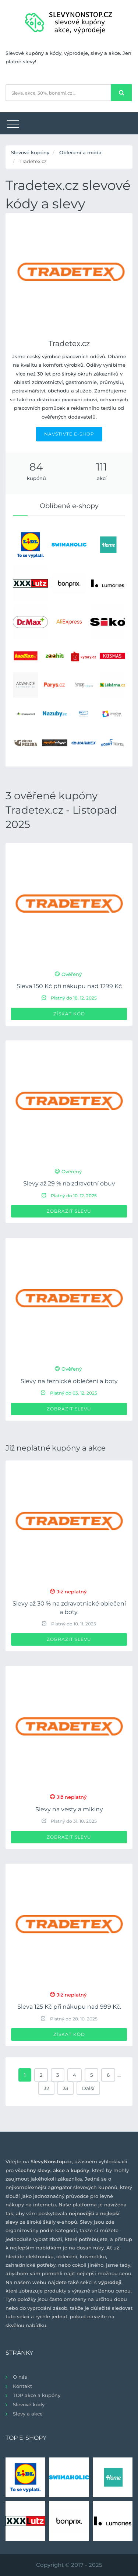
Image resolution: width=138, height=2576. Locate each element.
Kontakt (22, 2386)
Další (88, 2088)
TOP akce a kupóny (36, 2395)
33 (65, 2088)
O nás (20, 2377)
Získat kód (69, 1013)
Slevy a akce (28, 2414)
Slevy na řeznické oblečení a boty (69, 1381)
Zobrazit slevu (69, 1211)
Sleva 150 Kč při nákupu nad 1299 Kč (69, 986)
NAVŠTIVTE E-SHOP (69, 434)
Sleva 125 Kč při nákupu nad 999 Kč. (69, 2006)
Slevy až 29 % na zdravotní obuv (69, 1183)
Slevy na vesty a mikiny (69, 1809)
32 (46, 2088)
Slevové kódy (29, 2404)
